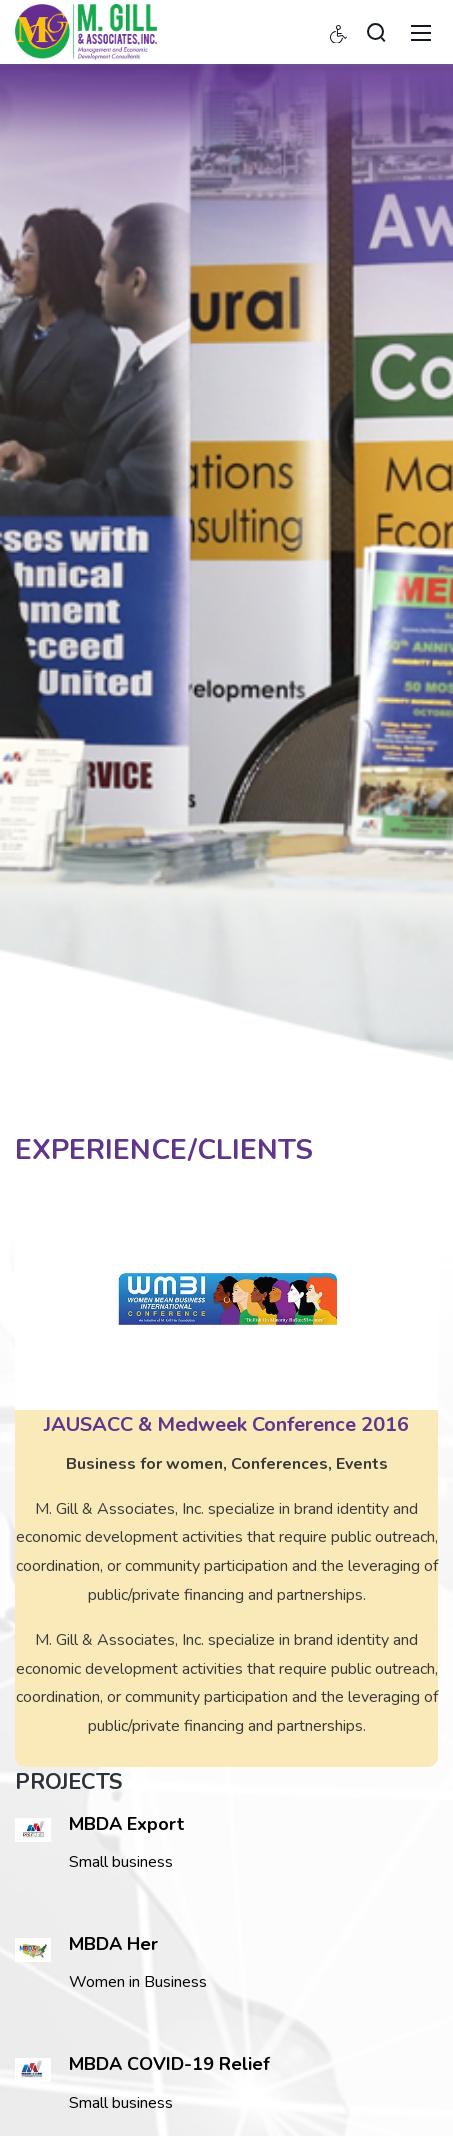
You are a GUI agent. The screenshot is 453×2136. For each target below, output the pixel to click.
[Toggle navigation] (421, 32)
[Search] (376, 32)
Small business (121, 2103)
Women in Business (138, 1982)
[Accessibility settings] (339, 32)
